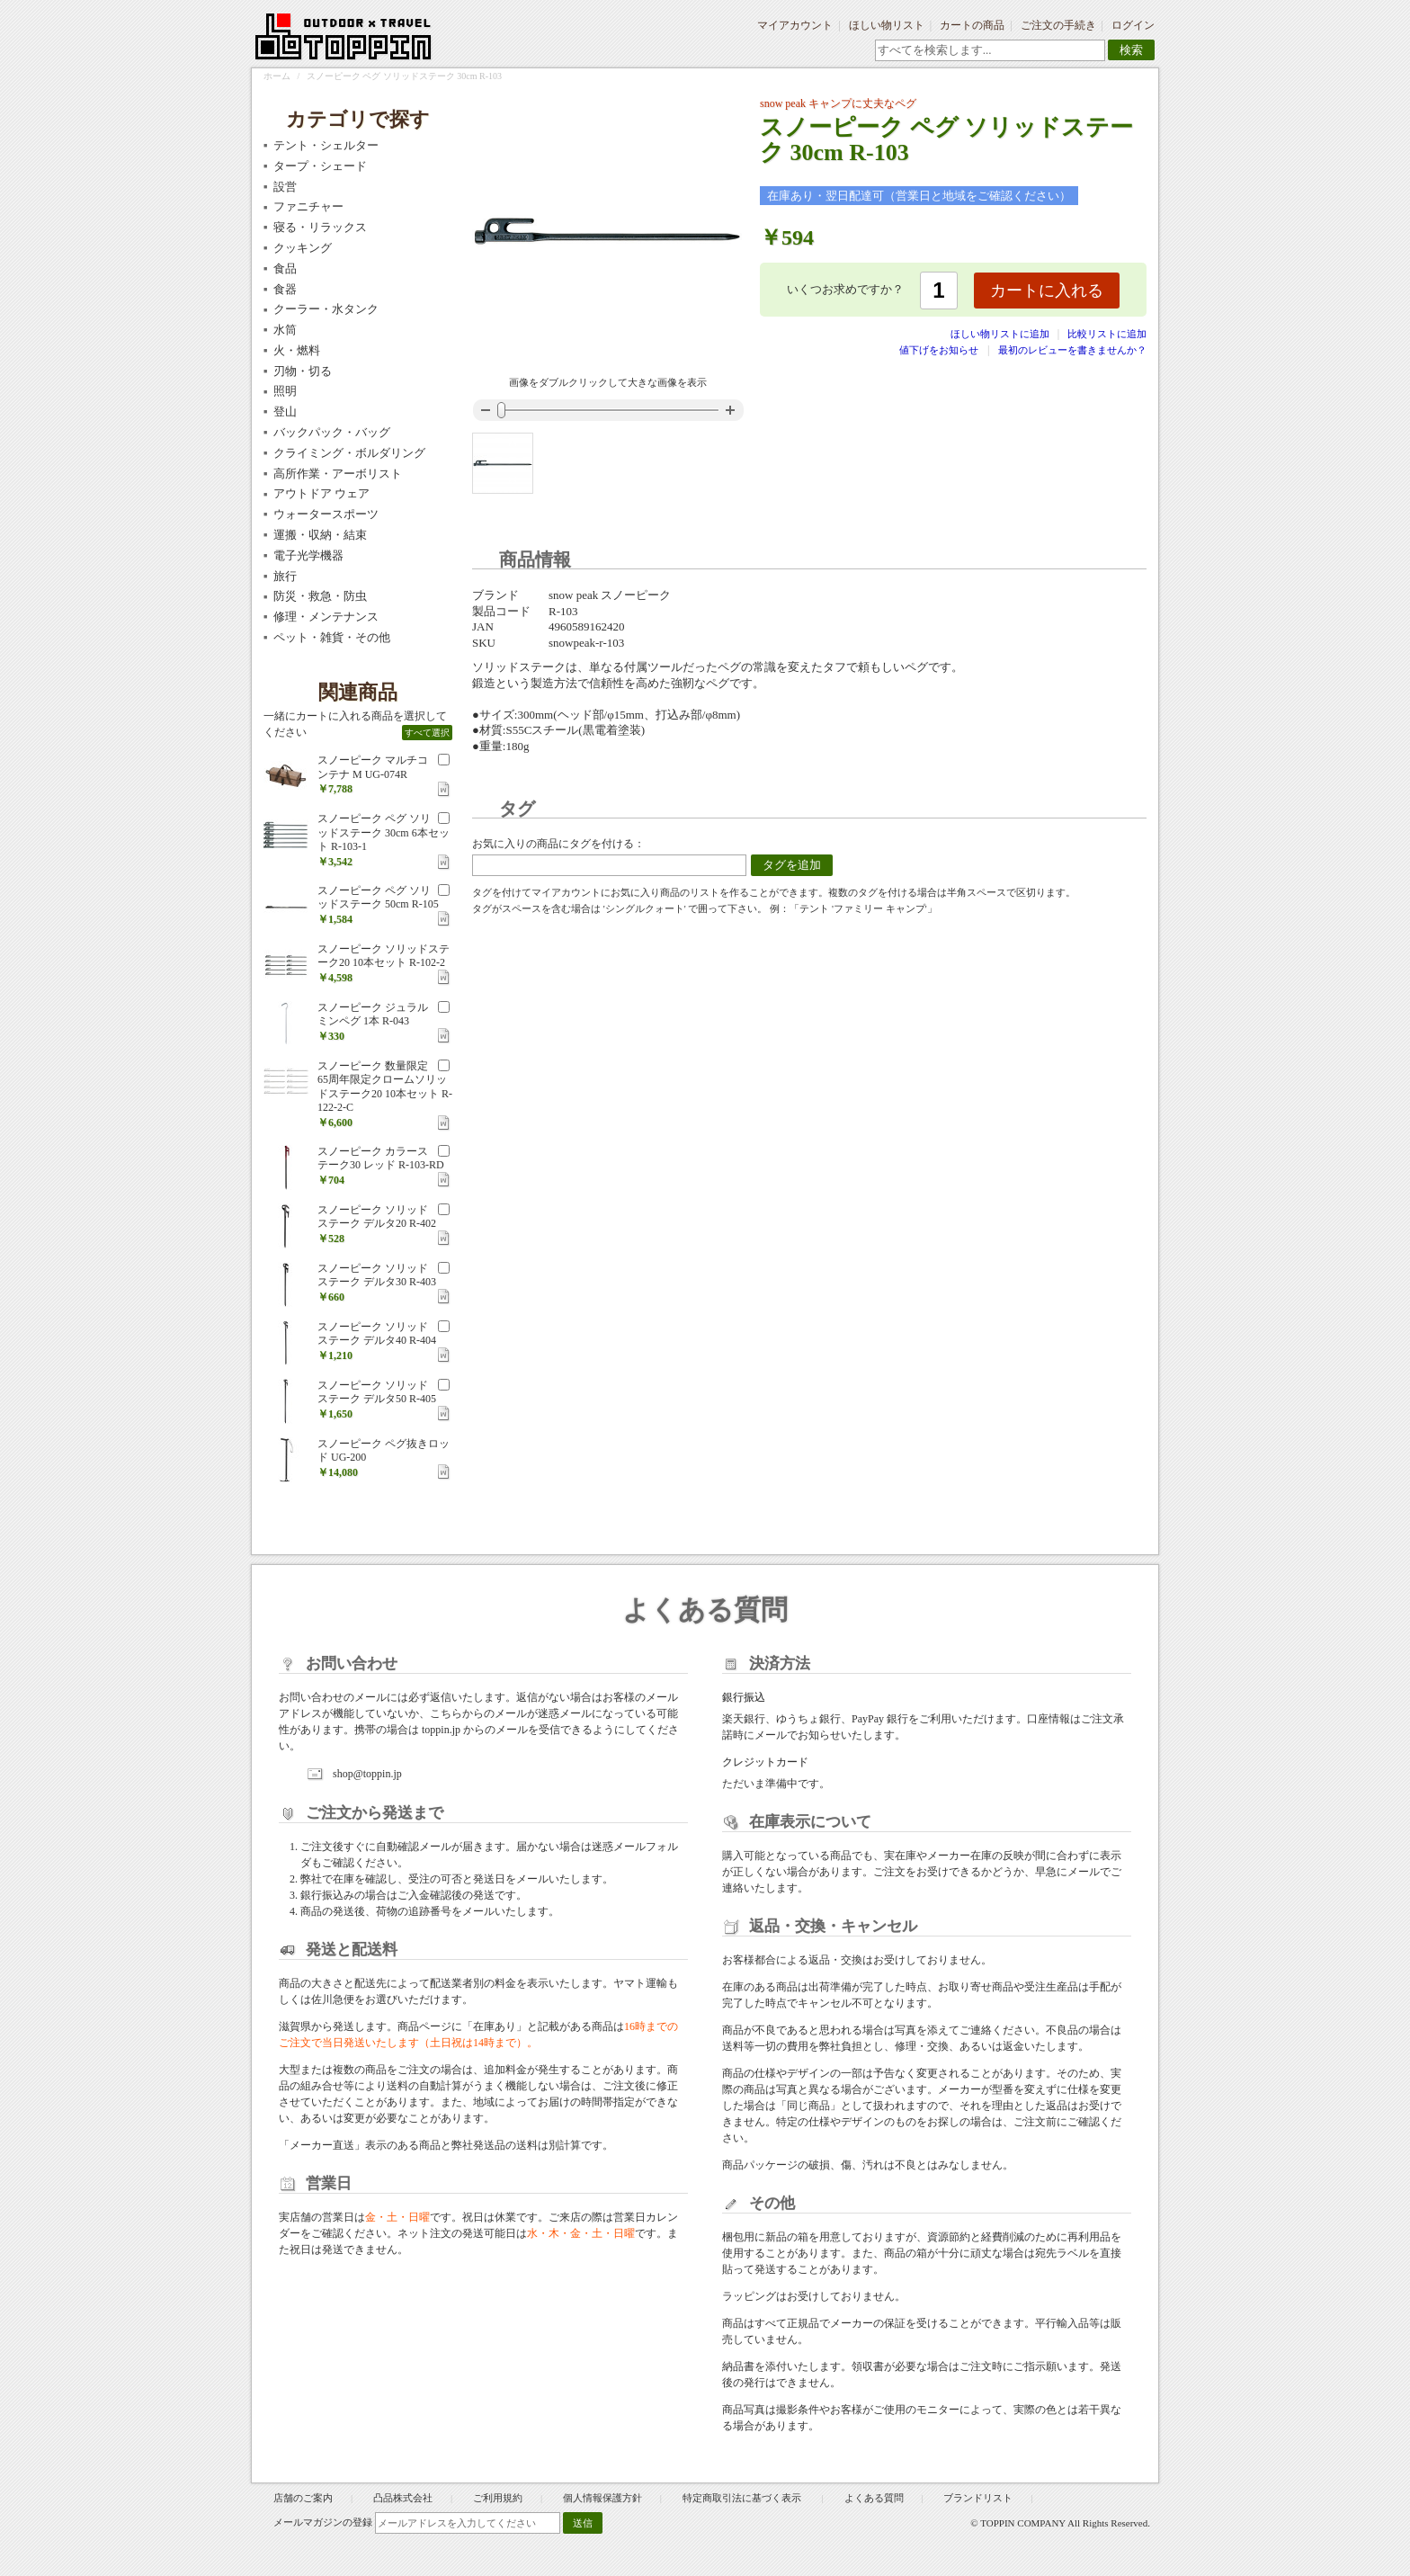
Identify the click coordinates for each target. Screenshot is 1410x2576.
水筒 (285, 329)
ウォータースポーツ (326, 514)
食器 (285, 289)
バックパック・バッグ (331, 432)
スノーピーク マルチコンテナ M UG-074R (372, 767)
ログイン (1133, 25)
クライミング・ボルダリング (349, 453)
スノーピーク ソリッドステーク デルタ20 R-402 (376, 1216)
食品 (285, 268)
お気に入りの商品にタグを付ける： (558, 843)
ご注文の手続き (1058, 25)
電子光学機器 (308, 555)
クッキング (302, 248)
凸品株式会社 (403, 2497)
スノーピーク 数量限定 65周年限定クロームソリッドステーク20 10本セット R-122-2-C (384, 1087)
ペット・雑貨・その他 (331, 637)
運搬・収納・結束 (320, 534)
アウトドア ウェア (321, 493)
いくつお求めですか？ (845, 289)
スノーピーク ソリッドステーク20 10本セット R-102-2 (383, 956)
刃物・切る (302, 371)
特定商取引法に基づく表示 (743, 2497)
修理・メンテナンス (326, 616)
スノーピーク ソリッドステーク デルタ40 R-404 (376, 1333)
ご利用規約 (497, 2497)
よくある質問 (874, 2497)
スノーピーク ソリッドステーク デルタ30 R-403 (376, 1275)
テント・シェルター (326, 145)
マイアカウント (795, 25)
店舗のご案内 (303, 2497)
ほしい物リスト (886, 25)
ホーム (276, 76)
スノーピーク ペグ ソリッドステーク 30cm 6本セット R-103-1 (383, 832)
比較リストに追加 (1107, 333)
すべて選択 (427, 733)
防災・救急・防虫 (320, 596)
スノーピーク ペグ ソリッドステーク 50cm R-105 (378, 897)
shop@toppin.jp (367, 1773)
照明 (285, 391)
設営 (285, 186)
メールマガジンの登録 (322, 2522)
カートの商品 (972, 25)
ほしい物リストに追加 (1001, 333)
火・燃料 (296, 350)
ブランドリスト (978, 2497)
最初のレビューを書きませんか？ (1072, 349)
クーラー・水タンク (326, 309)
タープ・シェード (320, 166)
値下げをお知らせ (938, 349)
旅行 (285, 576)
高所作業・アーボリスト (337, 473)
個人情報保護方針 (602, 2497)
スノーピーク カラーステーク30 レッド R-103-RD (380, 1158)
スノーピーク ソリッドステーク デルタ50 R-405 (376, 1392)
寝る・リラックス (320, 227)
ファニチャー (308, 206)
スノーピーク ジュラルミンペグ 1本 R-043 (372, 1014)
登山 (285, 411)
